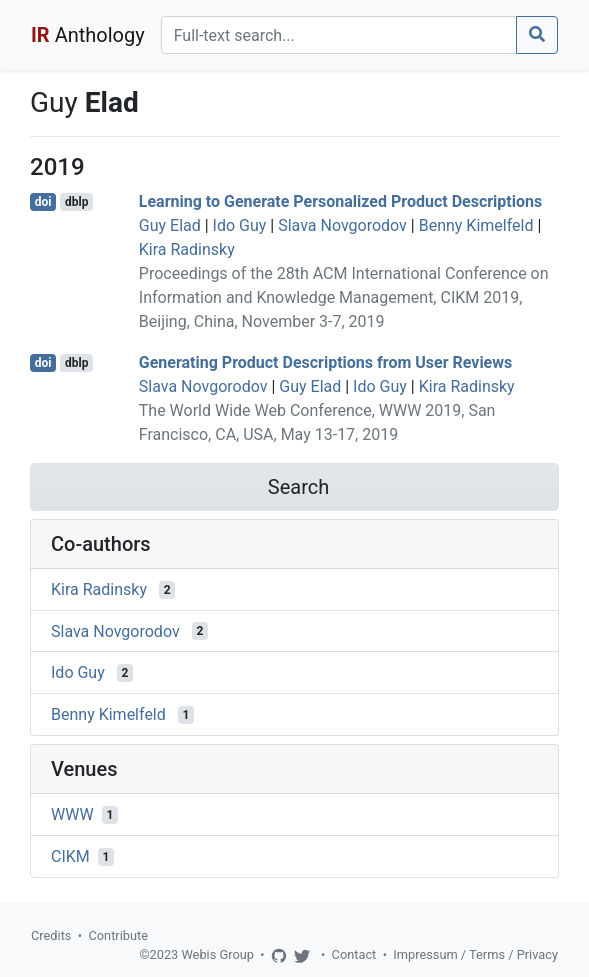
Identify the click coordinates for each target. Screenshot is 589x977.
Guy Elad (170, 225)
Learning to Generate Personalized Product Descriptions (340, 201)
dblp (76, 202)
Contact (354, 954)
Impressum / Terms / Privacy (475, 954)
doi (43, 202)
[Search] (339, 35)
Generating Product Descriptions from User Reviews (325, 362)
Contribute (118, 935)
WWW (72, 814)
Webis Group (217, 954)
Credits (51, 935)
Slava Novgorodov (342, 225)
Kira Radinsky (187, 249)
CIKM (70, 856)
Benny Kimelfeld (476, 225)
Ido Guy (240, 225)
